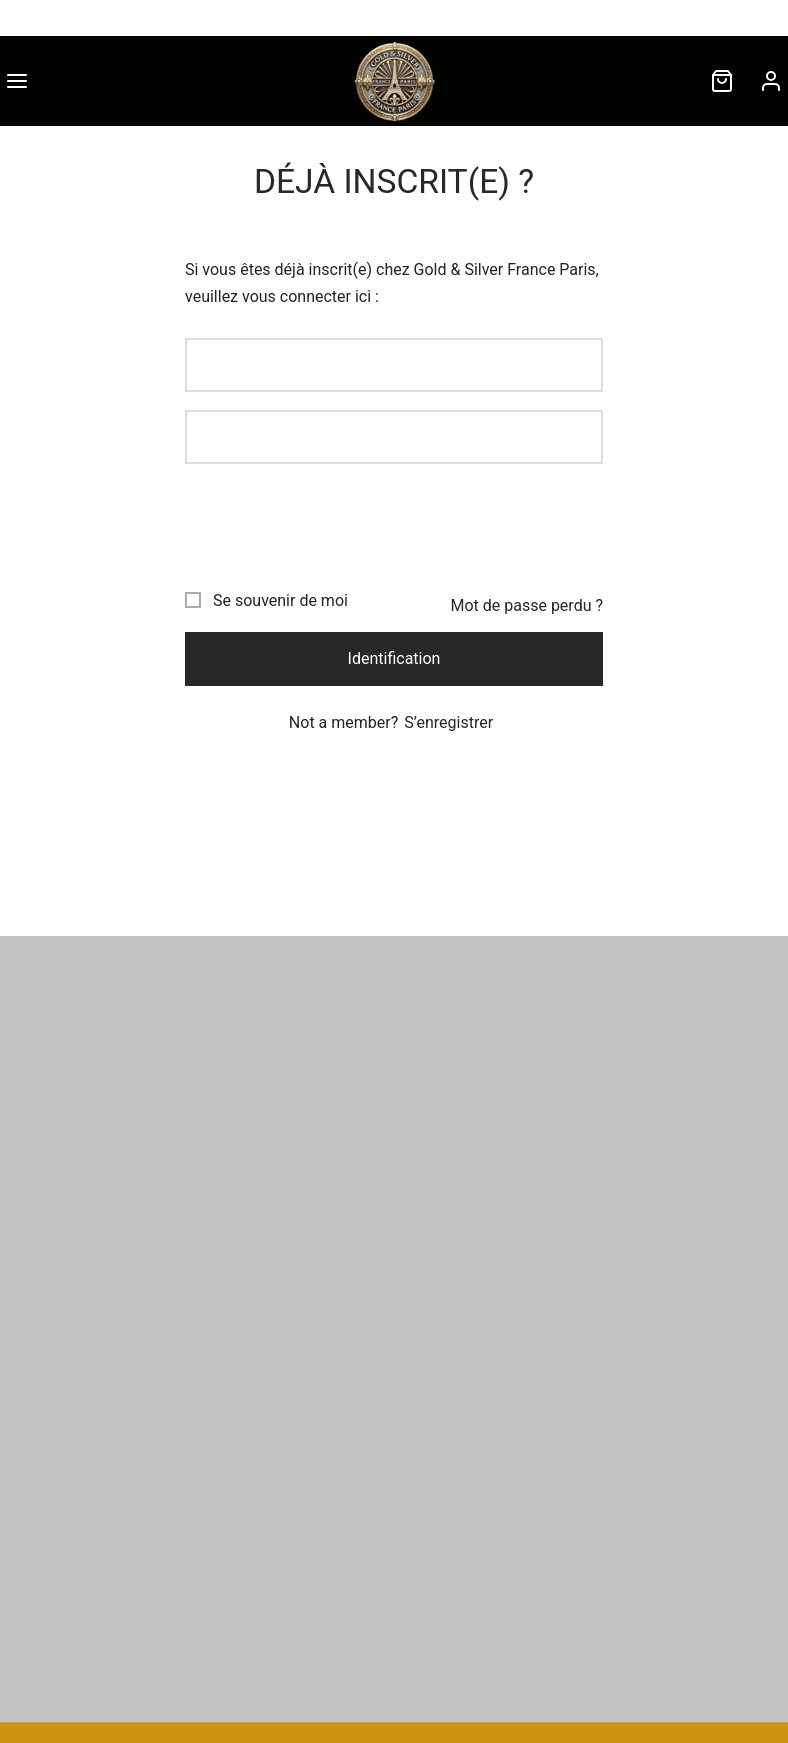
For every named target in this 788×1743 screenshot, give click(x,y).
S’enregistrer (448, 722)
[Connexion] (771, 81)
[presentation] (337, 521)
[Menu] (17, 81)
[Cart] (722, 81)
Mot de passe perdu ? (526, 605)
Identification (394, 658)
